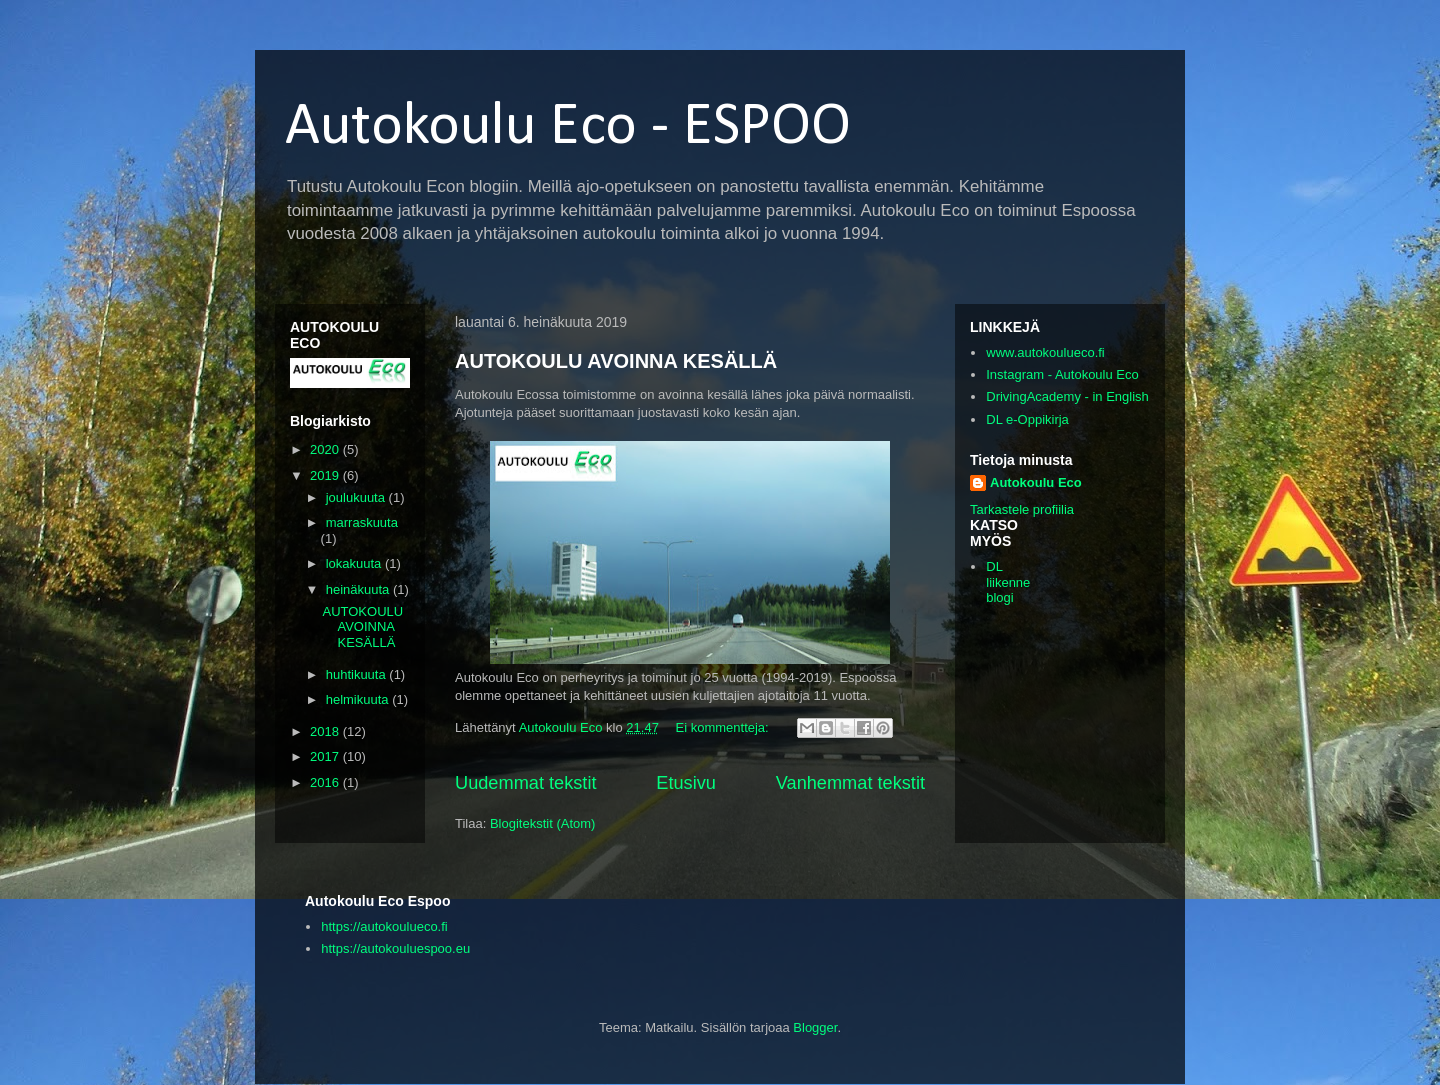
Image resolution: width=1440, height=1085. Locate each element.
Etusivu (686, 783)
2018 (326, 731)
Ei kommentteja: (724, 727)
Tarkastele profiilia (1022, 509)
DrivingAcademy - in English (1067, 396)
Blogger (815, 1027)
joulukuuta (357, 497)
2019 (326, 475)
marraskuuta (362, 522)
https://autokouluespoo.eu (395, 948)
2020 (326, 449)
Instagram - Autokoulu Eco (1062, 374)
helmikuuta (359, 699)
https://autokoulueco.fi (384, 926)
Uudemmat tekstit (526, 783)
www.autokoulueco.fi (1045, 352)
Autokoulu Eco (1036, 482)
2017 (326, 756)
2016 (326, 782)
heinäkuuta (359, 589)
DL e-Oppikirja (1027, 419)
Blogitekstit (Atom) (542, 823)
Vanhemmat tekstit (850, 783)
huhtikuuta (358, 674)
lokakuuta (355, 563)
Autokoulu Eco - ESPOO (568, 128)
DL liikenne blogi (1008, 582)
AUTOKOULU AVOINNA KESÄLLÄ (616, 361)
